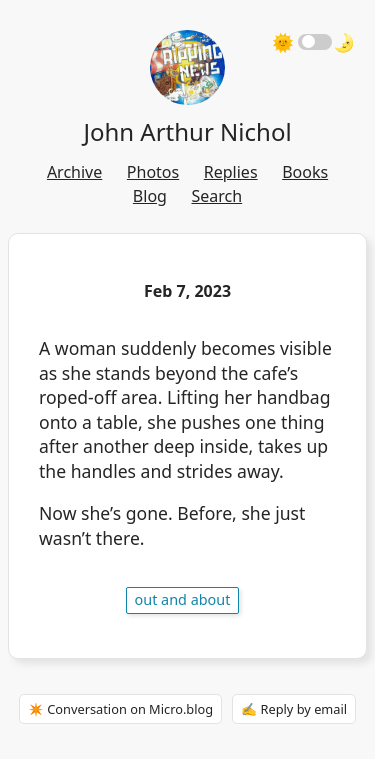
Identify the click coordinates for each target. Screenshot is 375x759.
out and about (183, 599)
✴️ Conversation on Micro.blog (120, 709)
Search (217, 196)
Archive (74, 172)
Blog (150, 196)
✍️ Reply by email (294, 709)
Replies (231, 172)
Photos (153, 172)
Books (305, 172)
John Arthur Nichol (187, 131)
